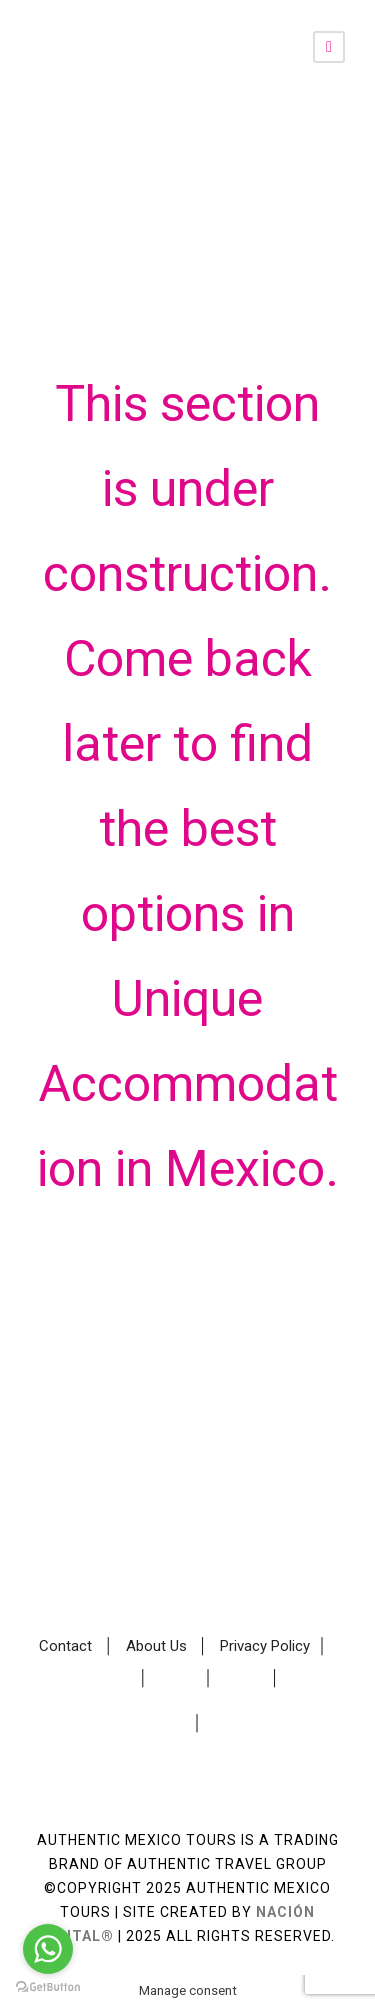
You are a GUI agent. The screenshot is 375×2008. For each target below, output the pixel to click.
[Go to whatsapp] (48, 1949)
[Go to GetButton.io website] (48, 1987)
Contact (65, 1646)
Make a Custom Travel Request (188, 1580)
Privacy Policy (265, 1646)
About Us (156, 1646)
